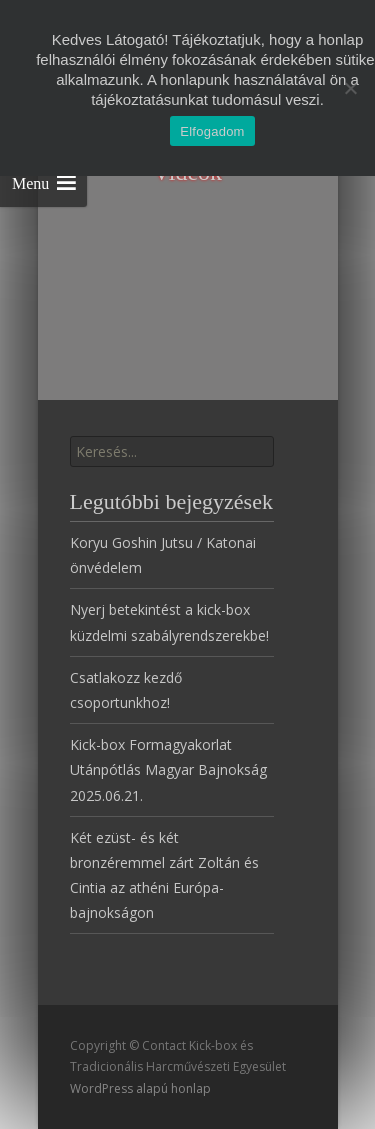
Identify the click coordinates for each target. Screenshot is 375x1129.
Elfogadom (212, 131)
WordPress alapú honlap (140, 1088)
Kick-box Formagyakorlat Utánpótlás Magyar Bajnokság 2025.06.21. (168, 769)
